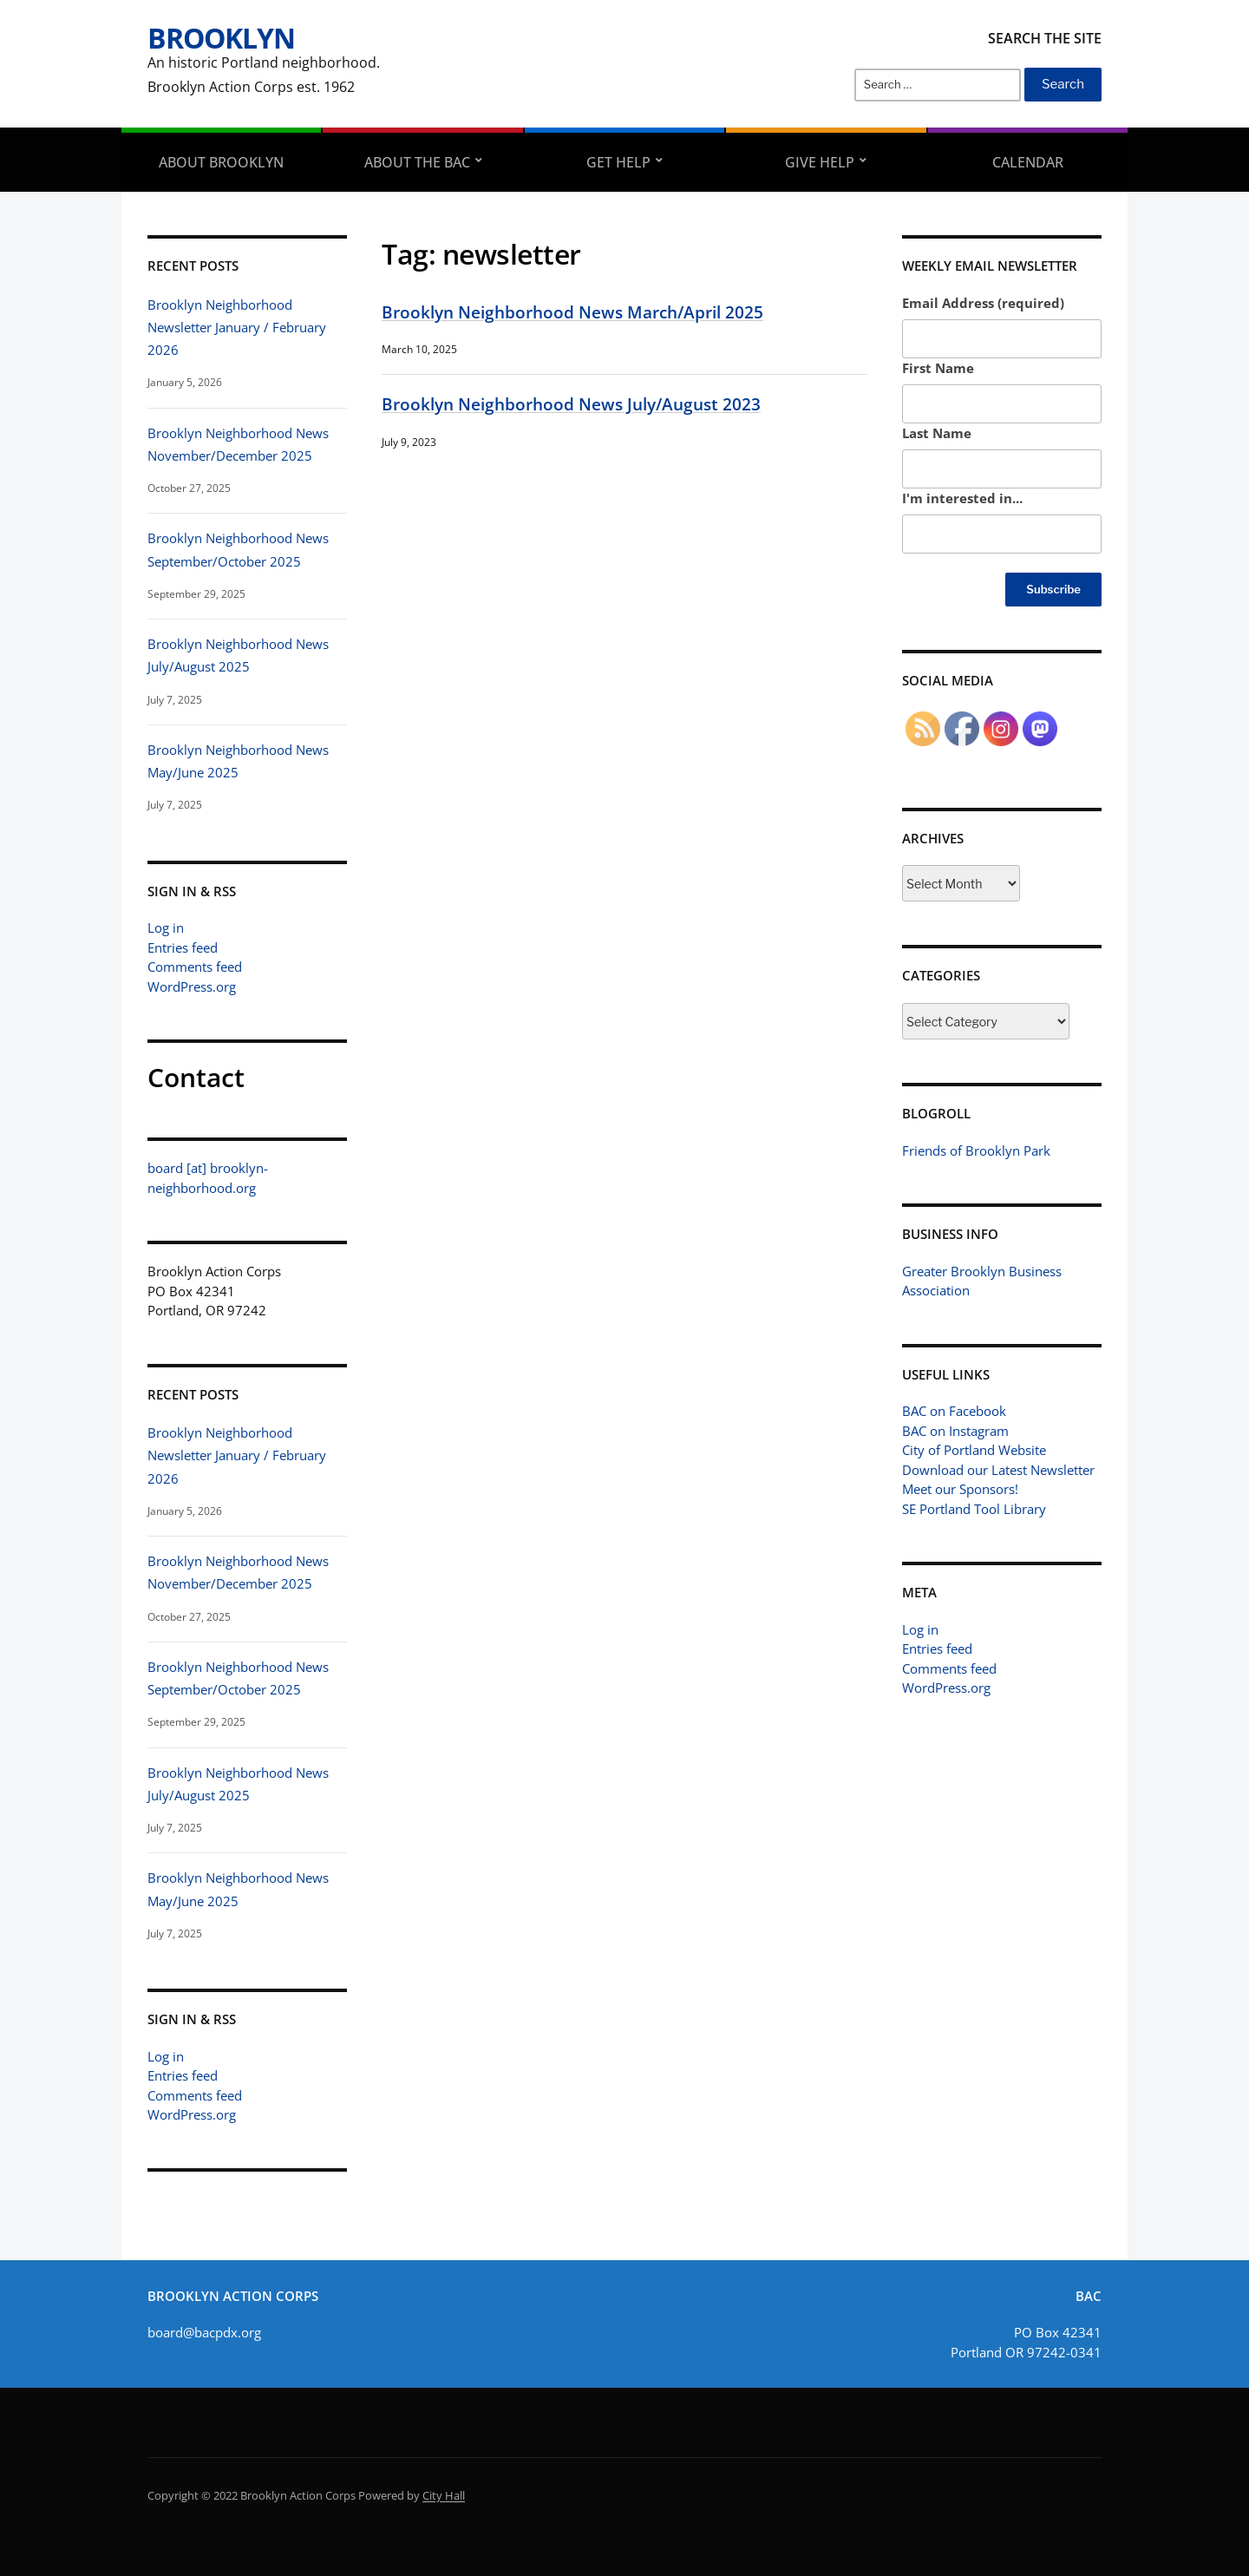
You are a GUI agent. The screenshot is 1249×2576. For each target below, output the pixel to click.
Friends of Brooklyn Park (976, 1150)
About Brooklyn (221, 162)
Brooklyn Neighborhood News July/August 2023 (571, 404)
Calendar (1027, 162)
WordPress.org (191, 986)
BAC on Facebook (954, 1410)
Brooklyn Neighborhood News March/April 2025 (572, 312)
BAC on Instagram (955, 1430)
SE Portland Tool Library (974, 1508)
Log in (165, 927)
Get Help (618, 162)
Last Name (936, 433)
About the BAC (417, 162)
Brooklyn (221, 37)
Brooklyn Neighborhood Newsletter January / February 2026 (236, 327)
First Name (938, 368)
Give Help (819, 162)
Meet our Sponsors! (960, 1489)
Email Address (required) (983, 302)
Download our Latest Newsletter (998, 1469)
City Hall (443, 2495)
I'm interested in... (962, 498)
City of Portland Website (974, 1449)
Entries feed (182, 947)
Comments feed (194, 966)
